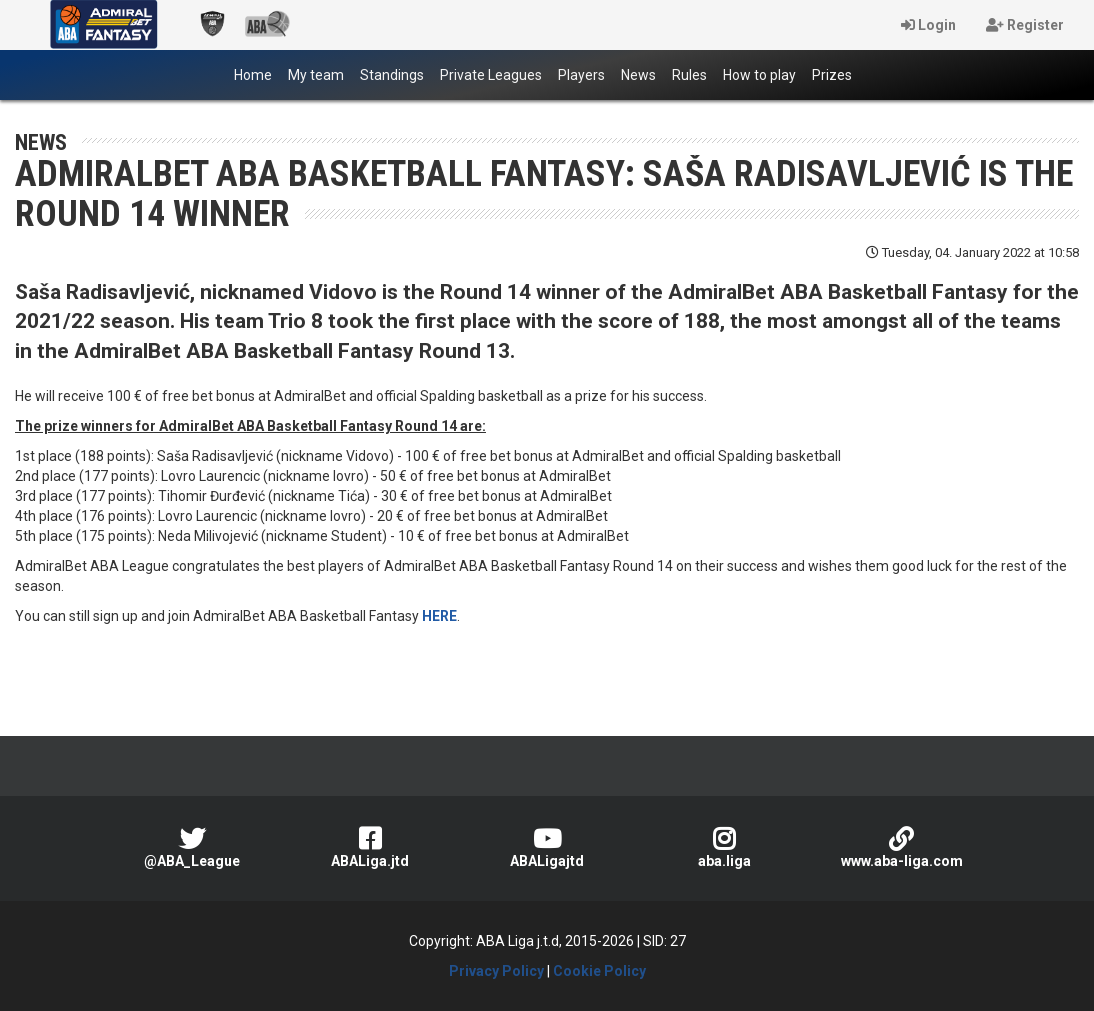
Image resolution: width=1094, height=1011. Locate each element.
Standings (392, 75)
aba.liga (724, 847)
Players (581, 75)
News (638, 75)
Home (257, 73)
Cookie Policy (599, 971)
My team (316, 75)
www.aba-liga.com (901, 847)
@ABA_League (192, 847)
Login (928, 25)
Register (1025, 25)
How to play (759, 75)
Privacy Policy (496, 971)
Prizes (832, 75)
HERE (439, 616)
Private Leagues (491, 75)
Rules (689, 75)
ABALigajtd (546, 847)
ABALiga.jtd (369, 847)
